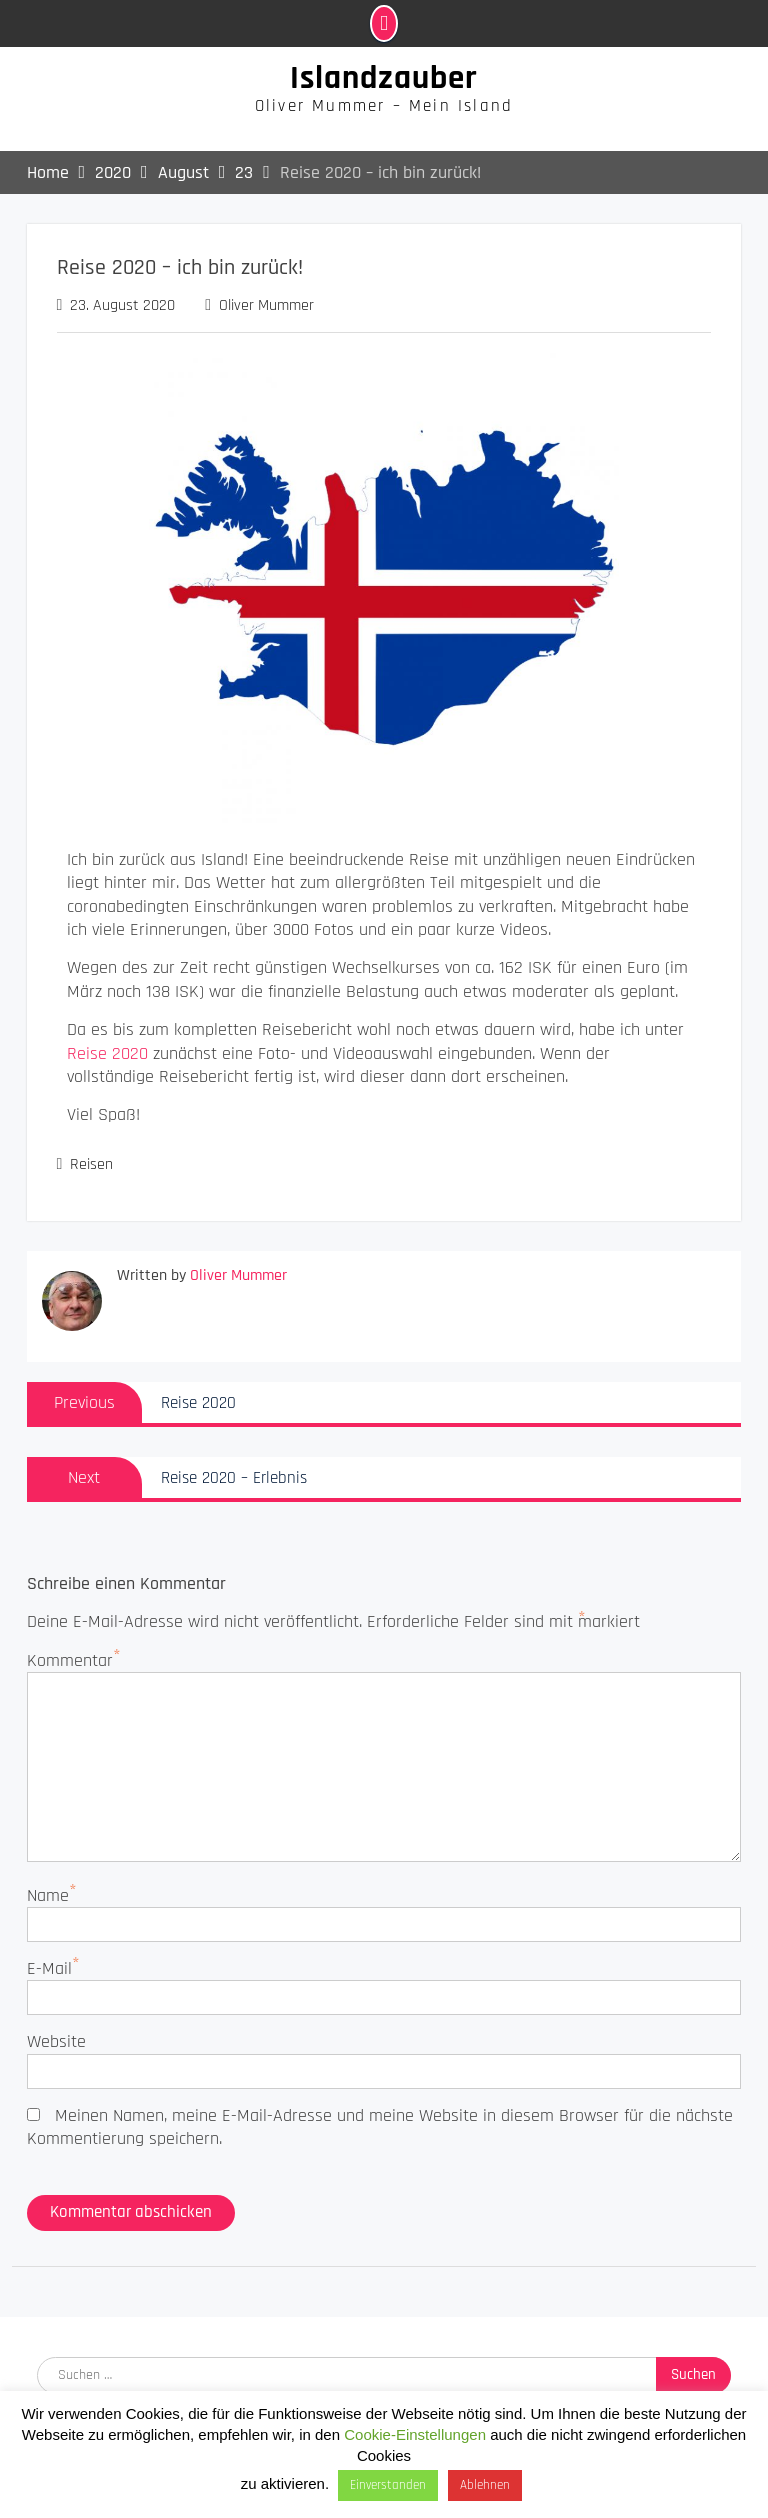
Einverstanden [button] (388, 2485)
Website (56, 2041)
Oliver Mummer (266, 305)
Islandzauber (384, 78)
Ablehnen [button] (485, 2485)
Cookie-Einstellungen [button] (415, 2434)
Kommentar (70, 1660)
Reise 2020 (107, 1053)
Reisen (91, 1164)
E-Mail (49, 1968)
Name (48, 1895)
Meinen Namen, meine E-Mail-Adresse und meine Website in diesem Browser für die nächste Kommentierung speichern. (380, 2127)
